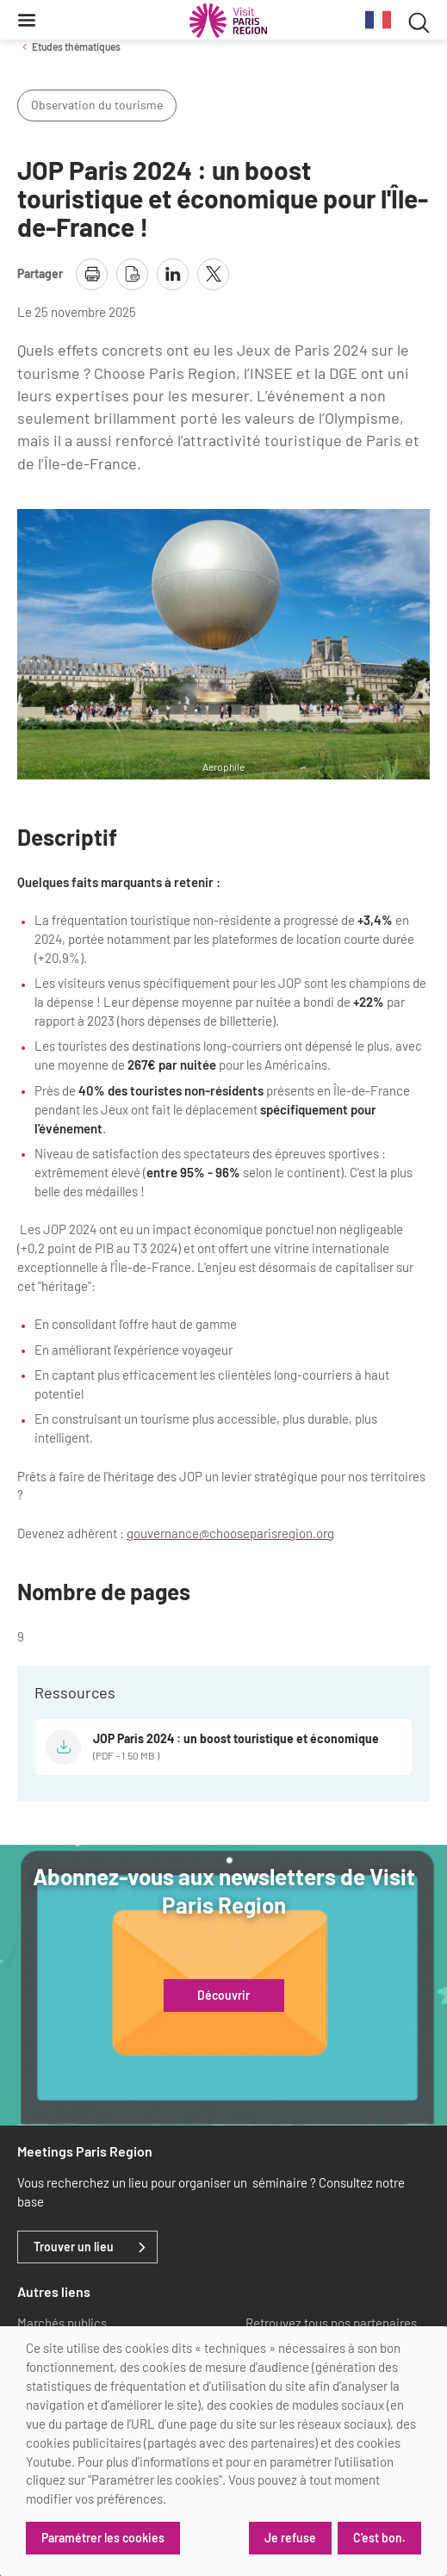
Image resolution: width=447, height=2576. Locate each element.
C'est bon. (379, 2537)
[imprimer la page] (92, 274)
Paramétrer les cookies (103, 2537)
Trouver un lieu (74, 2247)
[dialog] (223, 2451)
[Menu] (26, 20)
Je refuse (290, 2537)
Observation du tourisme (97, 104)
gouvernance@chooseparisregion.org (230, 1533)
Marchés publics (62, 2323)
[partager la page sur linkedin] (173, 274)
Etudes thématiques (76, 46)
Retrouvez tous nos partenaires (331, 2323)
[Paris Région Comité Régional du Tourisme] (228, 20)
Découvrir (223, 1995)
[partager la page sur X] (213, 274)
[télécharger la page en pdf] (132, 274)
